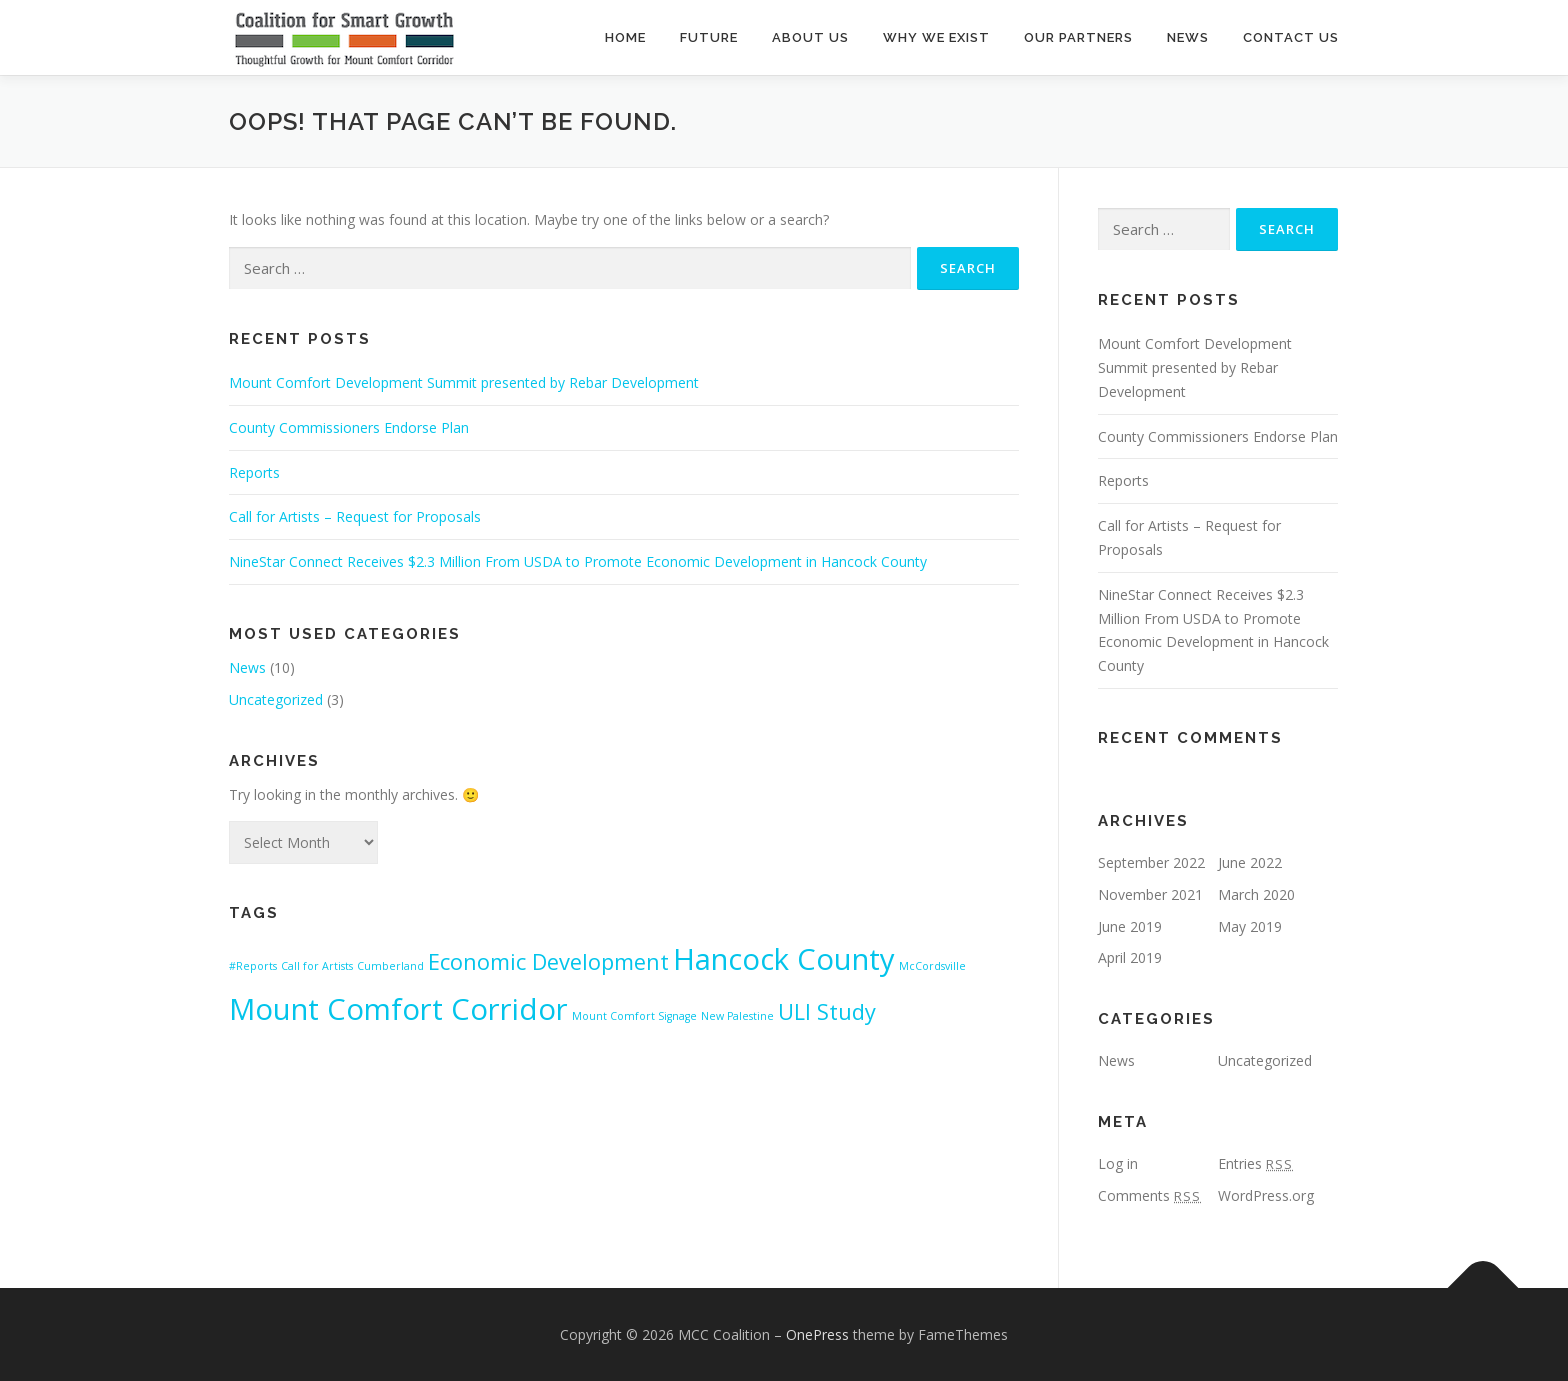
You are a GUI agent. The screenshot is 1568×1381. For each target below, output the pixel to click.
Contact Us (1291, 37)
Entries (1255, 1163)
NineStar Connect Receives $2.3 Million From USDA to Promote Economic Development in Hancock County (578, 561)
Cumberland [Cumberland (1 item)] (390, 966)
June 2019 (1130, 926)
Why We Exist (936, 37)
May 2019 (1250, 926)
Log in (1118, 1163)
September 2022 (1151, 862)
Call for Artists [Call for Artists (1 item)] (317, 966)
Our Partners (1078, 37)
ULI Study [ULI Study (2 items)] (827, 1011)
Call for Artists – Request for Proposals (355, 516)
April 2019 (1130, 957)
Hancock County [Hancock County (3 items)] (784, 959)
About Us (810, 37)
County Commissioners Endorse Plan (349, 427)
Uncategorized (276, 699)
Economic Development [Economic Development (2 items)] (548, 961)
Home (625, 37)
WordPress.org (1266, 1195)
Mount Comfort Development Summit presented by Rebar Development (464, 382)
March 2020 (1256, 894)
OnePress (817, 1334)
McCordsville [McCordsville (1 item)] (932, 966)
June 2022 (1250, 862)
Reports (254, 472)
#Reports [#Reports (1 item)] (253, 966)
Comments (1149, 1195)
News (1188, 37)
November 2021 (1150, 894)
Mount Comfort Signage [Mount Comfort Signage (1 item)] (634, 1016)
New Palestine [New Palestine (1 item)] (737, 1016)
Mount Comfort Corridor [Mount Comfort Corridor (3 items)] (398, 1009)
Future (709, 37)
